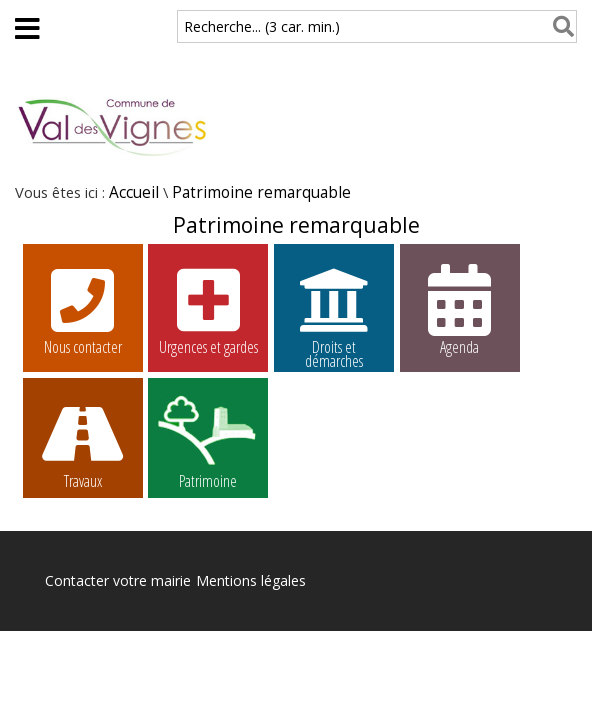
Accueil (134, 192)
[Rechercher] (559, 26)
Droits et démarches (334, 312)
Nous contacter (83, 309)
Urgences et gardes (208, 309)
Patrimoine (208, 443)
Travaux (83, 443)
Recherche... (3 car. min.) (262, 26)
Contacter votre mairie (118, 580)
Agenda (460, 309)
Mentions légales (251, 580)
